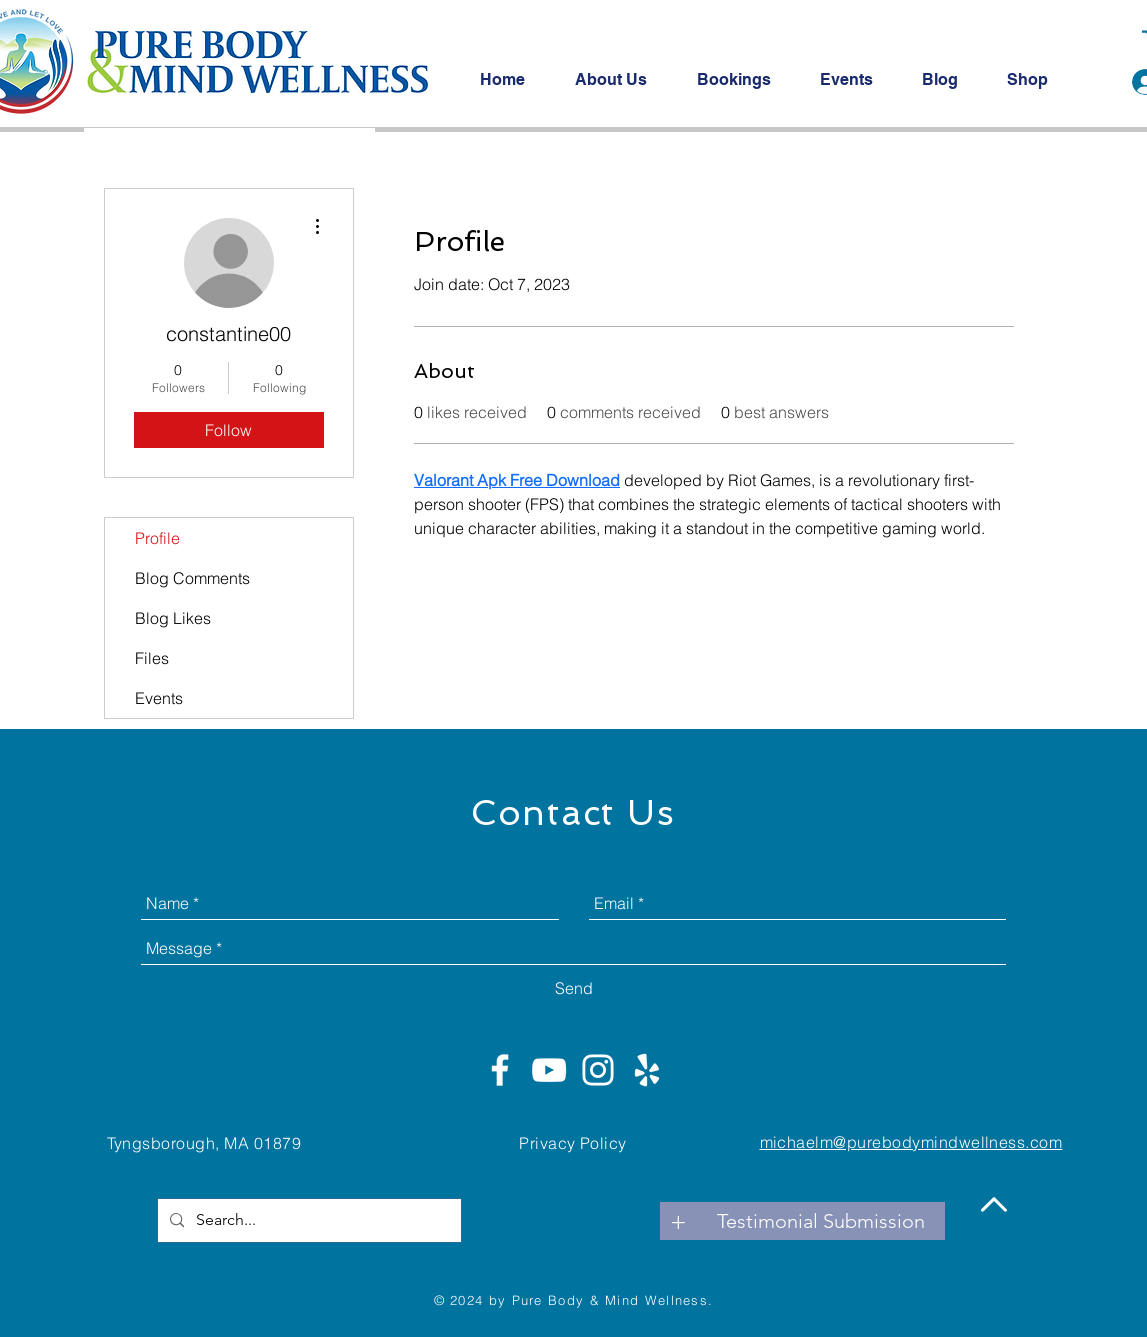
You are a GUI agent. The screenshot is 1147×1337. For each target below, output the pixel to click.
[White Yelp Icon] (647, 1070)
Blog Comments (192, 578)
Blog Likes (173, 618)
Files (152, 658)
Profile (157, 538)
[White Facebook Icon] (500, 1070)
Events (159, 698)
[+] (679, 1221)
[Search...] (307, 1220)
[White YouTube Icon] (549, 1070)
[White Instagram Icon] (598, 1070)
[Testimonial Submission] (821, 1221)
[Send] (574, 988)
